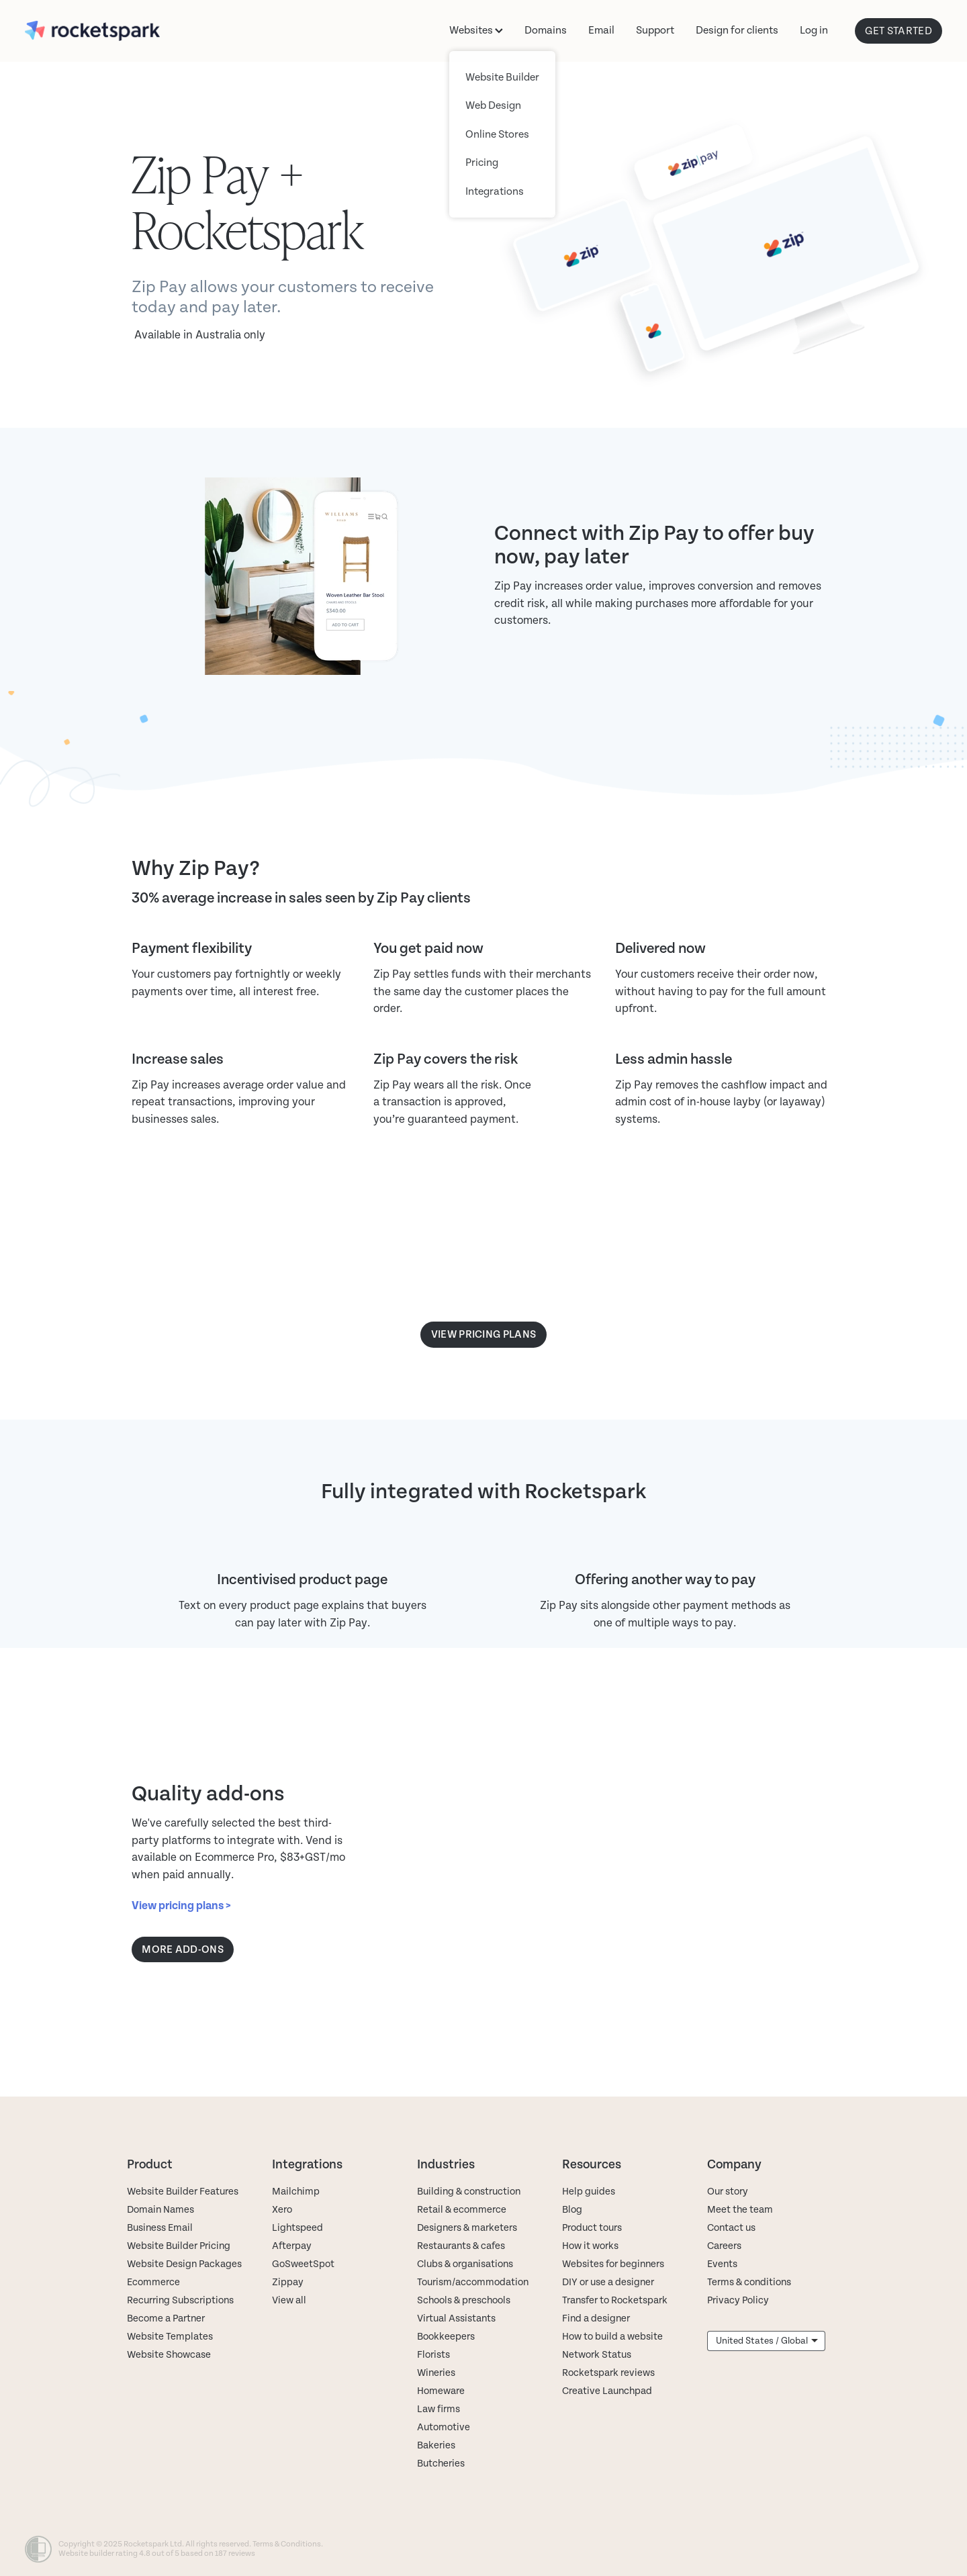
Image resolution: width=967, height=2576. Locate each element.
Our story (727, 2191)
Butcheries (441, 2463)
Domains (545, 30)
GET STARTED (898, 31)
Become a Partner (166, 2318)
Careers (724, 2246)
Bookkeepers (446, 2336)
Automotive (443, 2427)
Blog (572, 2209)
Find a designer (596, 2318)
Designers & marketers (467, 2228)
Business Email (160, 2228)
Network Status (596, 2354)
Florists (433, 2354)
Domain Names (160, 2209)
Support (655, 30)
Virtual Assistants (456, 2318)
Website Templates (170, 2336)
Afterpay (292, 2246)
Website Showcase (169, 2354)
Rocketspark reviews (608, 2373)
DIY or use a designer (608, 2282)
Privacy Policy (738, 2300)
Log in (814, 30)
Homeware (441, 2391)
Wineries (436, 2373)
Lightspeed (297, 2228)
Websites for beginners (613, 2264)
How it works (590, 2246)
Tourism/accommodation (472, 2282)
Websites (476, 30)
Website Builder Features (182, 2191)
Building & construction (468, 2191)
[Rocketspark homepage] (116, 31)
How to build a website (612, 2336)
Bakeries (436, 2445)
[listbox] (766, 2341)
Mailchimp (296, 2191)
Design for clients (737, 30)
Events (722, 2264)
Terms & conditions (749, 2282)
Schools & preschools (463, 2300)
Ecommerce (153, 2282)
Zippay (288, 2282)
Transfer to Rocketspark (614, 2300)
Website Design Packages (184, 2264)
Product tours (592, 2228)
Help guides (588, 2191)
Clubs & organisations (465, 2264)
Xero (282, 2209)
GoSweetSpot (303, 2264)
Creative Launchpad (607, 2391)
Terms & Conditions (286, 2544)
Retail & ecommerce (461, 2209)
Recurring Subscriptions (180, 2300)
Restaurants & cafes (462, 2246)
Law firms (438, 2409)
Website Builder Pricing (178, 2246)
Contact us (731, 2228)
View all (289, 2300)
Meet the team (740, 2209)
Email (601, 30)
